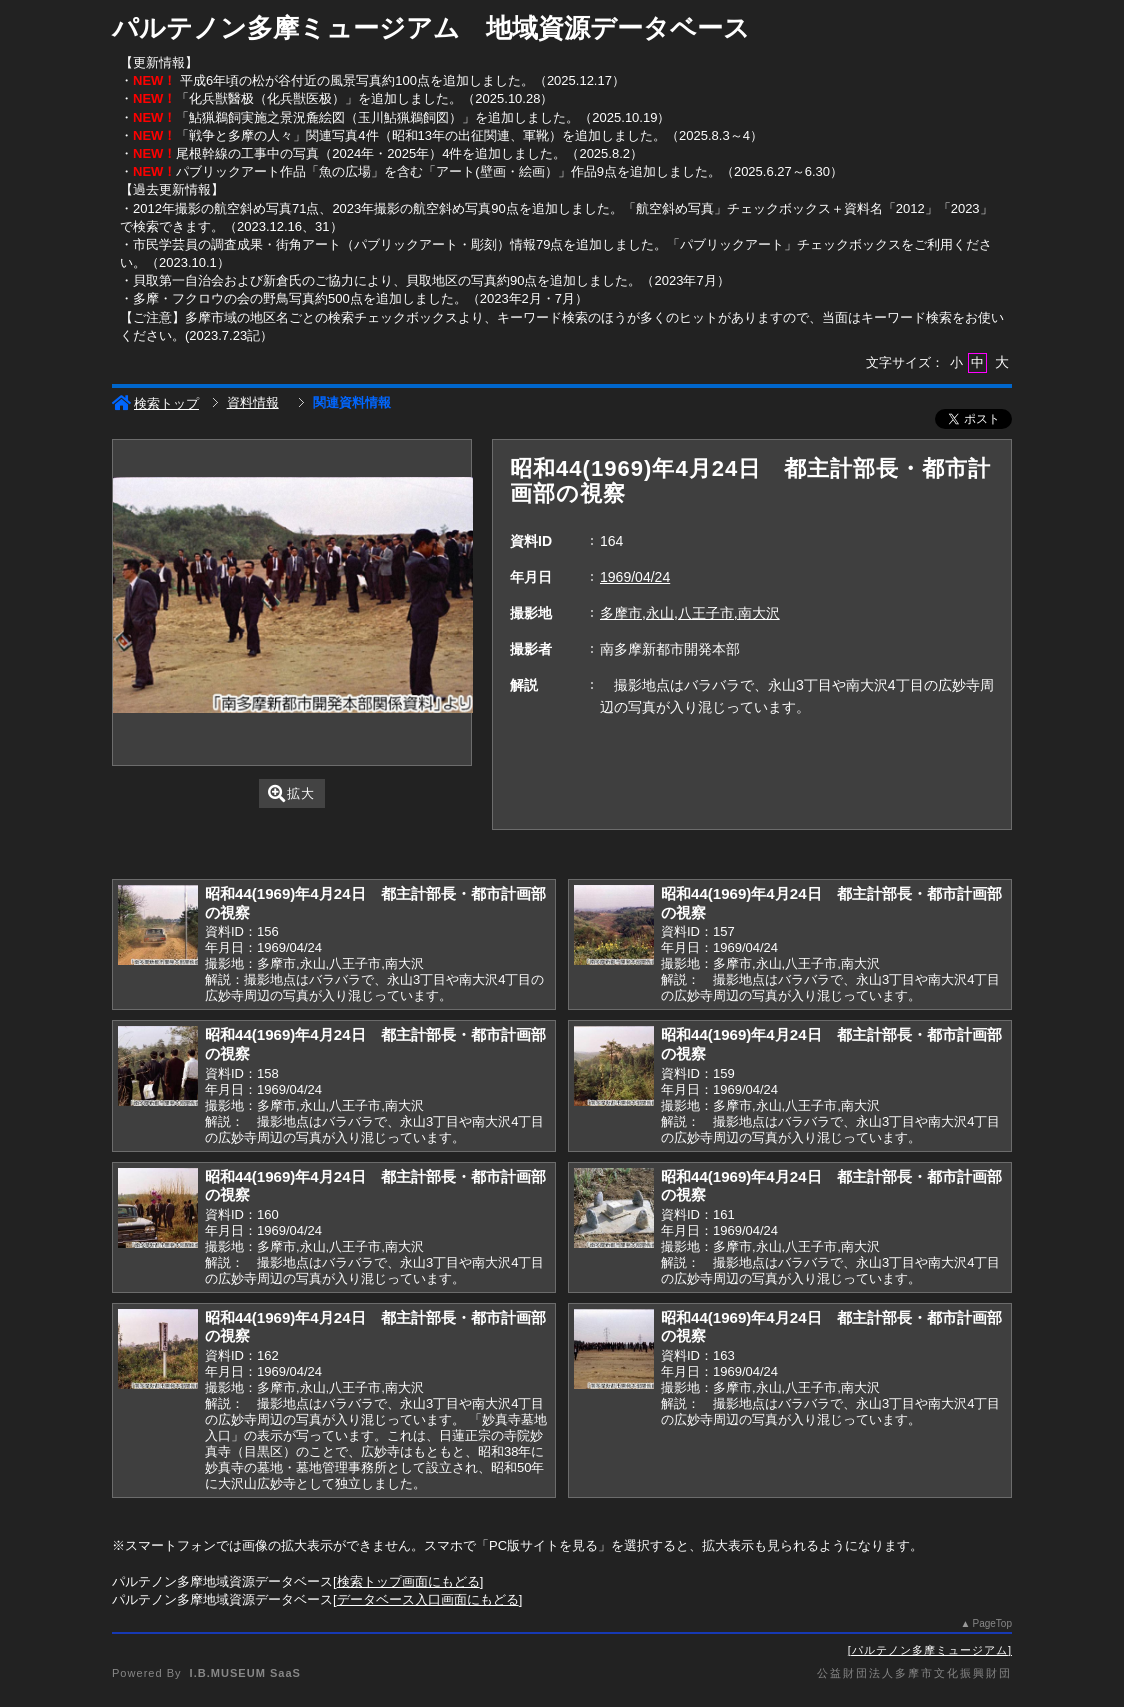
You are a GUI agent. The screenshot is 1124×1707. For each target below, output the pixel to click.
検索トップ (155, 403)
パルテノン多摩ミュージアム (930, 1650)
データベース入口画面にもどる (428, 1599)
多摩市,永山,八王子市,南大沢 (690, 613)
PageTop (992, 1623)
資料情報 (253, 402)
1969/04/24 (635, 577)
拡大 (291, 793)
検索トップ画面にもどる (408, 1581)
